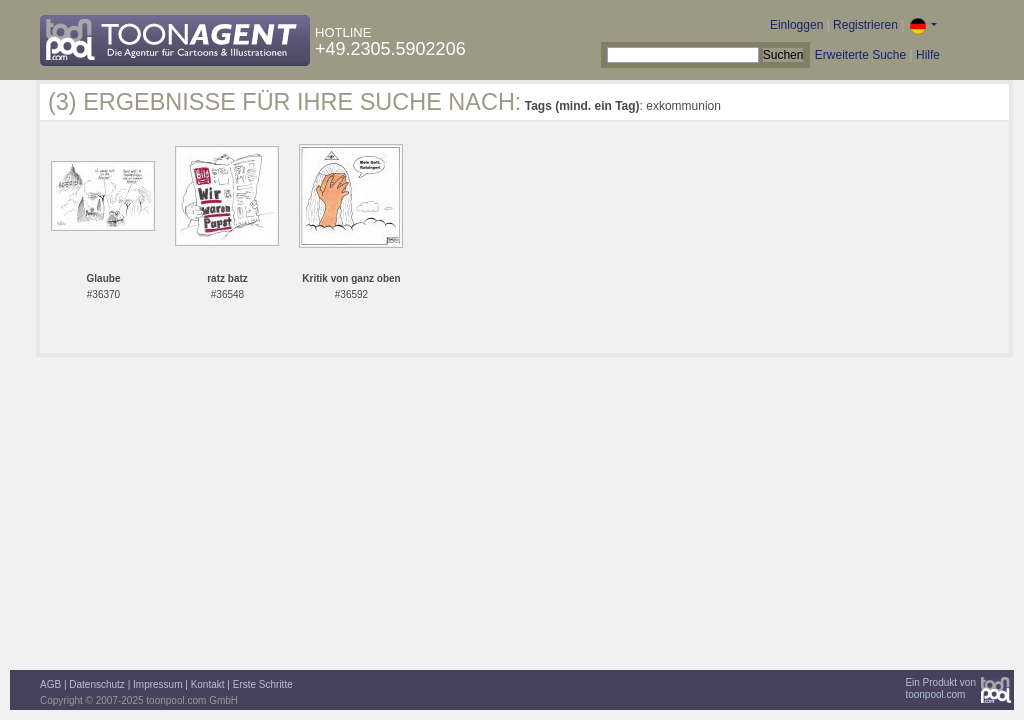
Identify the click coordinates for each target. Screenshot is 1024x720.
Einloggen (796, 25)
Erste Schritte (263, 684)
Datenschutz (97, 684)
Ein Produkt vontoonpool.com (940, 688)
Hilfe (928, 55)
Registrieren (865, 25)
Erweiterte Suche (860, 55)
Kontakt (208, 684)
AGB (50, 684)
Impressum (157, 684)
